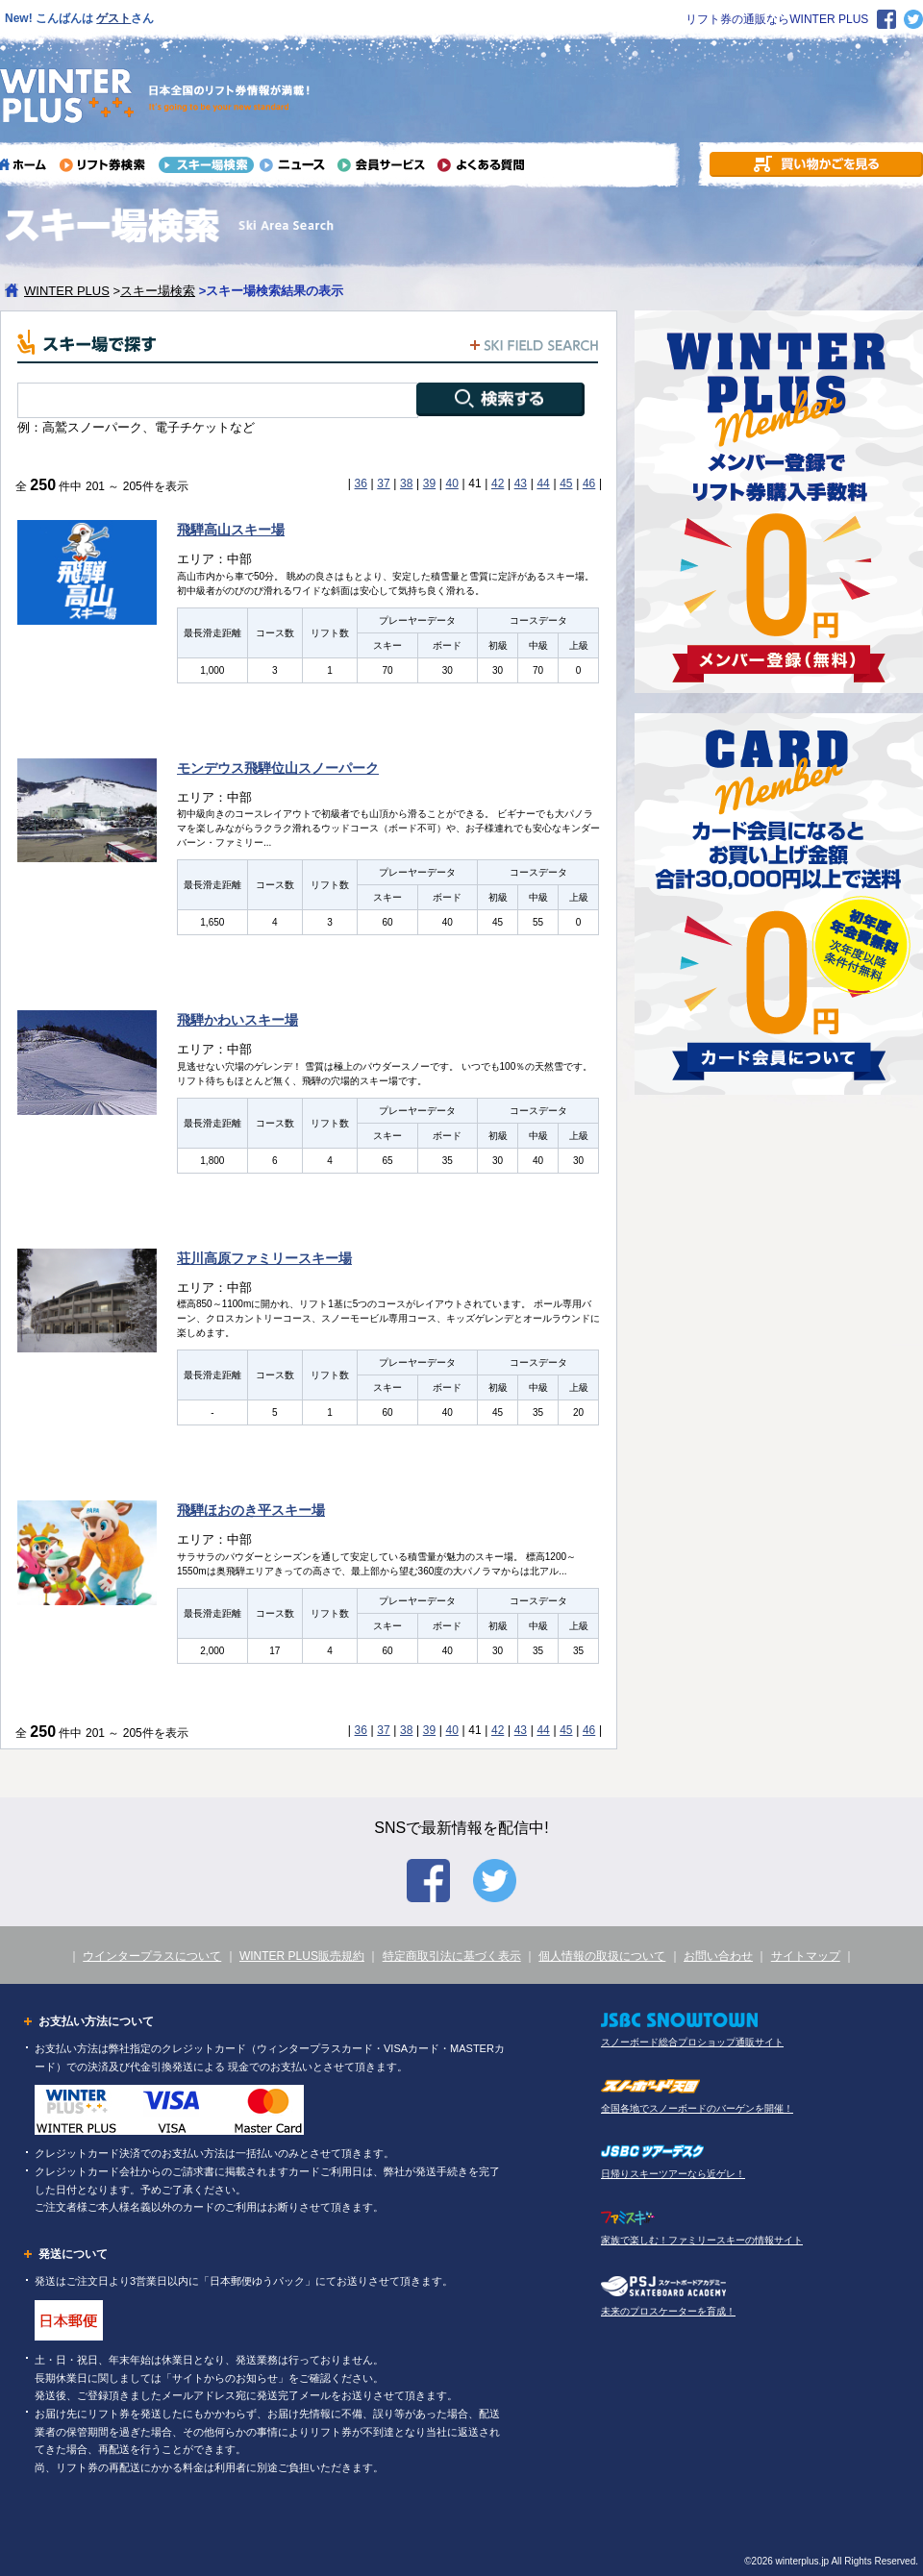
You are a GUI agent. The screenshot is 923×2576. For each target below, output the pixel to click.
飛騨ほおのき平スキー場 (251, 1510)
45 (566, 483)
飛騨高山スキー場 (231, 529)
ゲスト (113, 18)
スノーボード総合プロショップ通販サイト (692, 2042)
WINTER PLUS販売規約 (301, 1956)
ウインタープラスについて (152, 1956)
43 (520, 483)
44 (542, 483)
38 (406, 483)
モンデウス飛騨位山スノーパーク (278, 768)
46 (589, 483)
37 (383, 483)
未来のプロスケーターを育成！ (668, 2311)
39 (429, 483)
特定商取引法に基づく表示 (452, 1956)
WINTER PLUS (67, 291)
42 (497, 483)
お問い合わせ (718, 1956)
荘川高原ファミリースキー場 (264, 1258)
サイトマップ (805, 1956)
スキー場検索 (157, 291)
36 (361, 483)
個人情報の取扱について (601, 1956)
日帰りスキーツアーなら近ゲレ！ (673, 2173)
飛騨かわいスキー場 (237, 1020)
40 (451, 483)
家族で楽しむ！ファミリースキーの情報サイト (702, 2240)
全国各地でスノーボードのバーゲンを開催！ (697, 2108)
